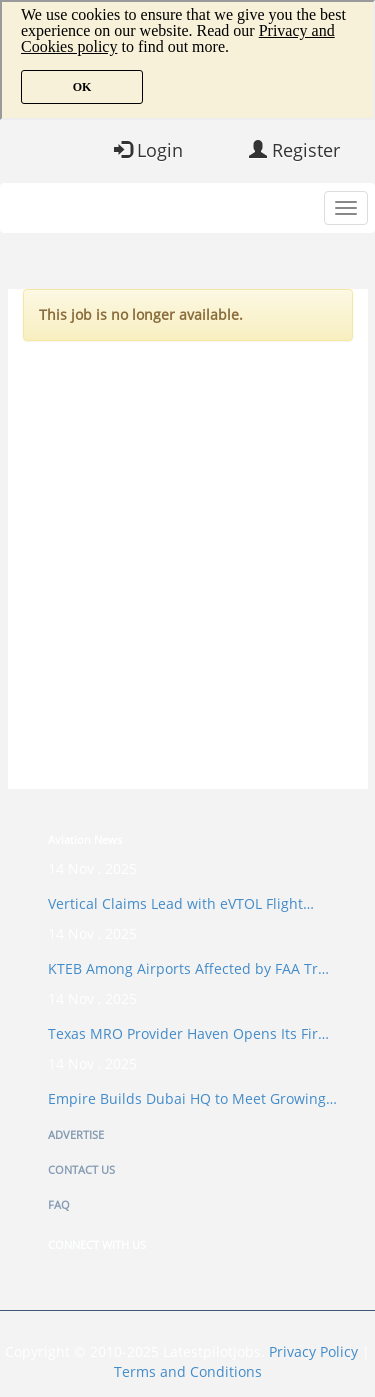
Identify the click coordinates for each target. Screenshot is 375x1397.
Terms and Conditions (188, 1371)
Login (148, 150)
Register (294, 150)
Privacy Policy (313, 1351)
